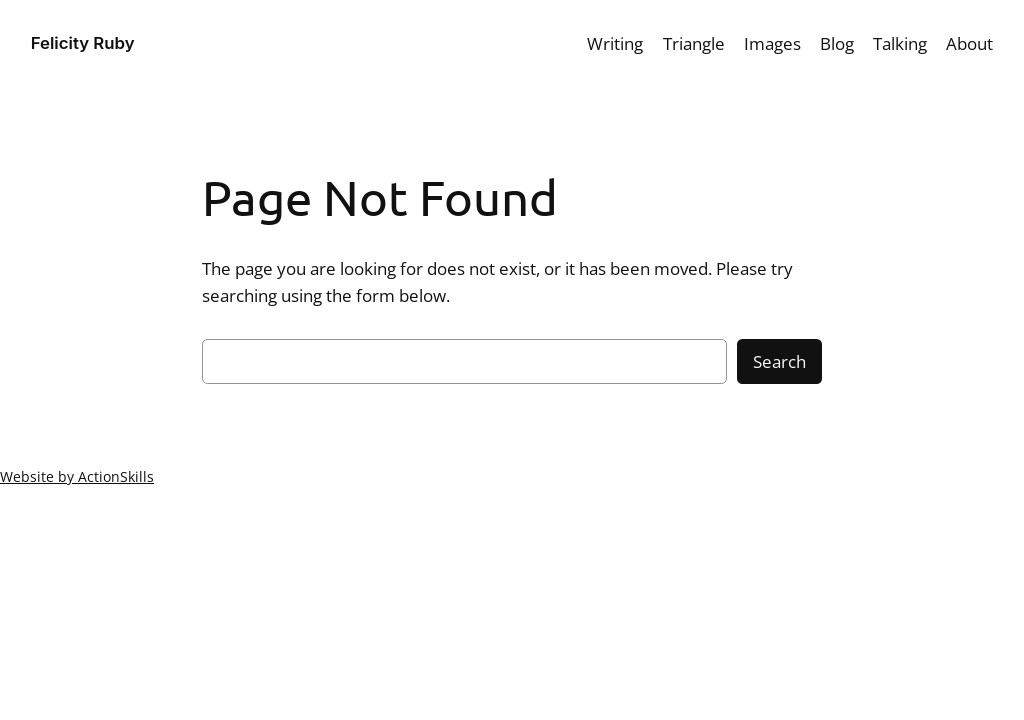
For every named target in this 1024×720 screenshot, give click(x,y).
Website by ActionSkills (77, 476)
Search (779, 361)
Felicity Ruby (83, 43)
